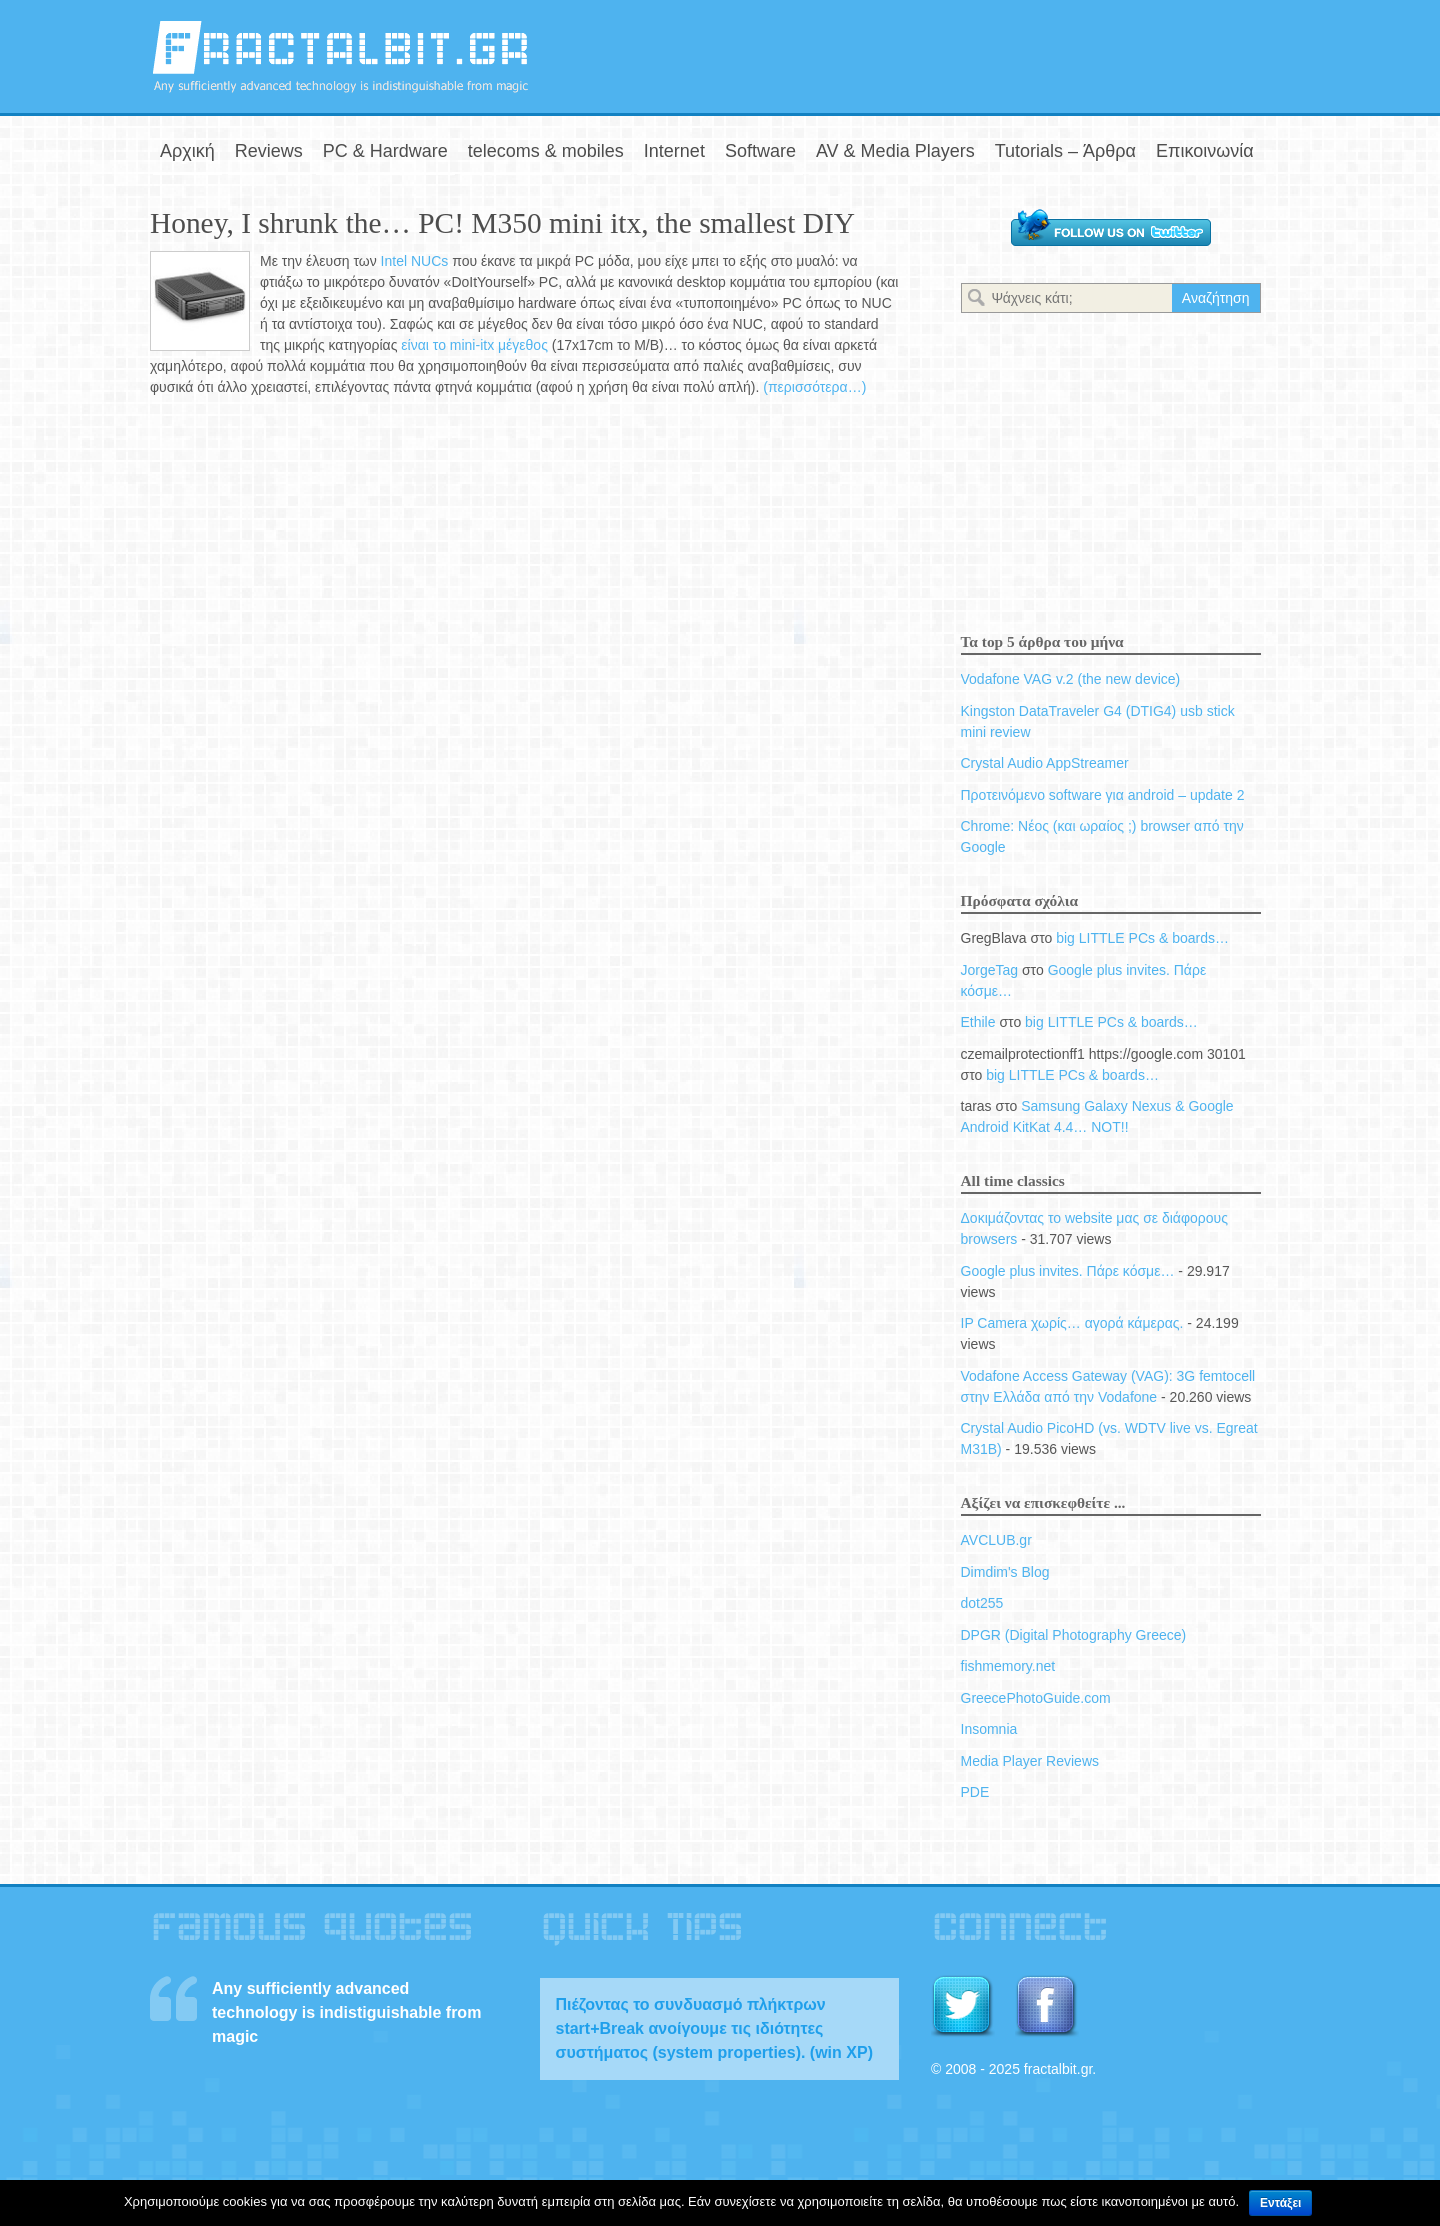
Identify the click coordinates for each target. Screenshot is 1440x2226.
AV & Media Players (895, 151)
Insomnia (989, 1729)
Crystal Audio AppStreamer (1045, 763)
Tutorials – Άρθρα (1065, 151)
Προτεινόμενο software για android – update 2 (1103, 795)
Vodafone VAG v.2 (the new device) (1071, 679)
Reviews (269, 151)
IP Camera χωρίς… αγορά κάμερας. (1072, 1323)
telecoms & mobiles (546, 151)
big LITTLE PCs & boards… (1142, 938)
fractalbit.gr (340, 56)
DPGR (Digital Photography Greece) (1074, 1635)
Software (760, 151)
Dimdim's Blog (1005, 1572)
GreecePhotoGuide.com (1036, 1698)
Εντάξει (1280, 2203)
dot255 (982, 1603)
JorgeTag (990, 970)
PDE (975, 1792)
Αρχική (187, 151)
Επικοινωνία (1205, 151)
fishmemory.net (1008, 1666)
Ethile (978, 1022)
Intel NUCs (415, 261)
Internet (674, 151)
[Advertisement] (1056, 53)
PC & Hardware (385, 151)
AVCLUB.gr (996, 1540)
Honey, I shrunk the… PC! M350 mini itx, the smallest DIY (502, 223)
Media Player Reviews (1030, 1761)
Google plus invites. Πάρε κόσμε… (1068, 1271)
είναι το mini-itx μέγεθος (476, 345)
